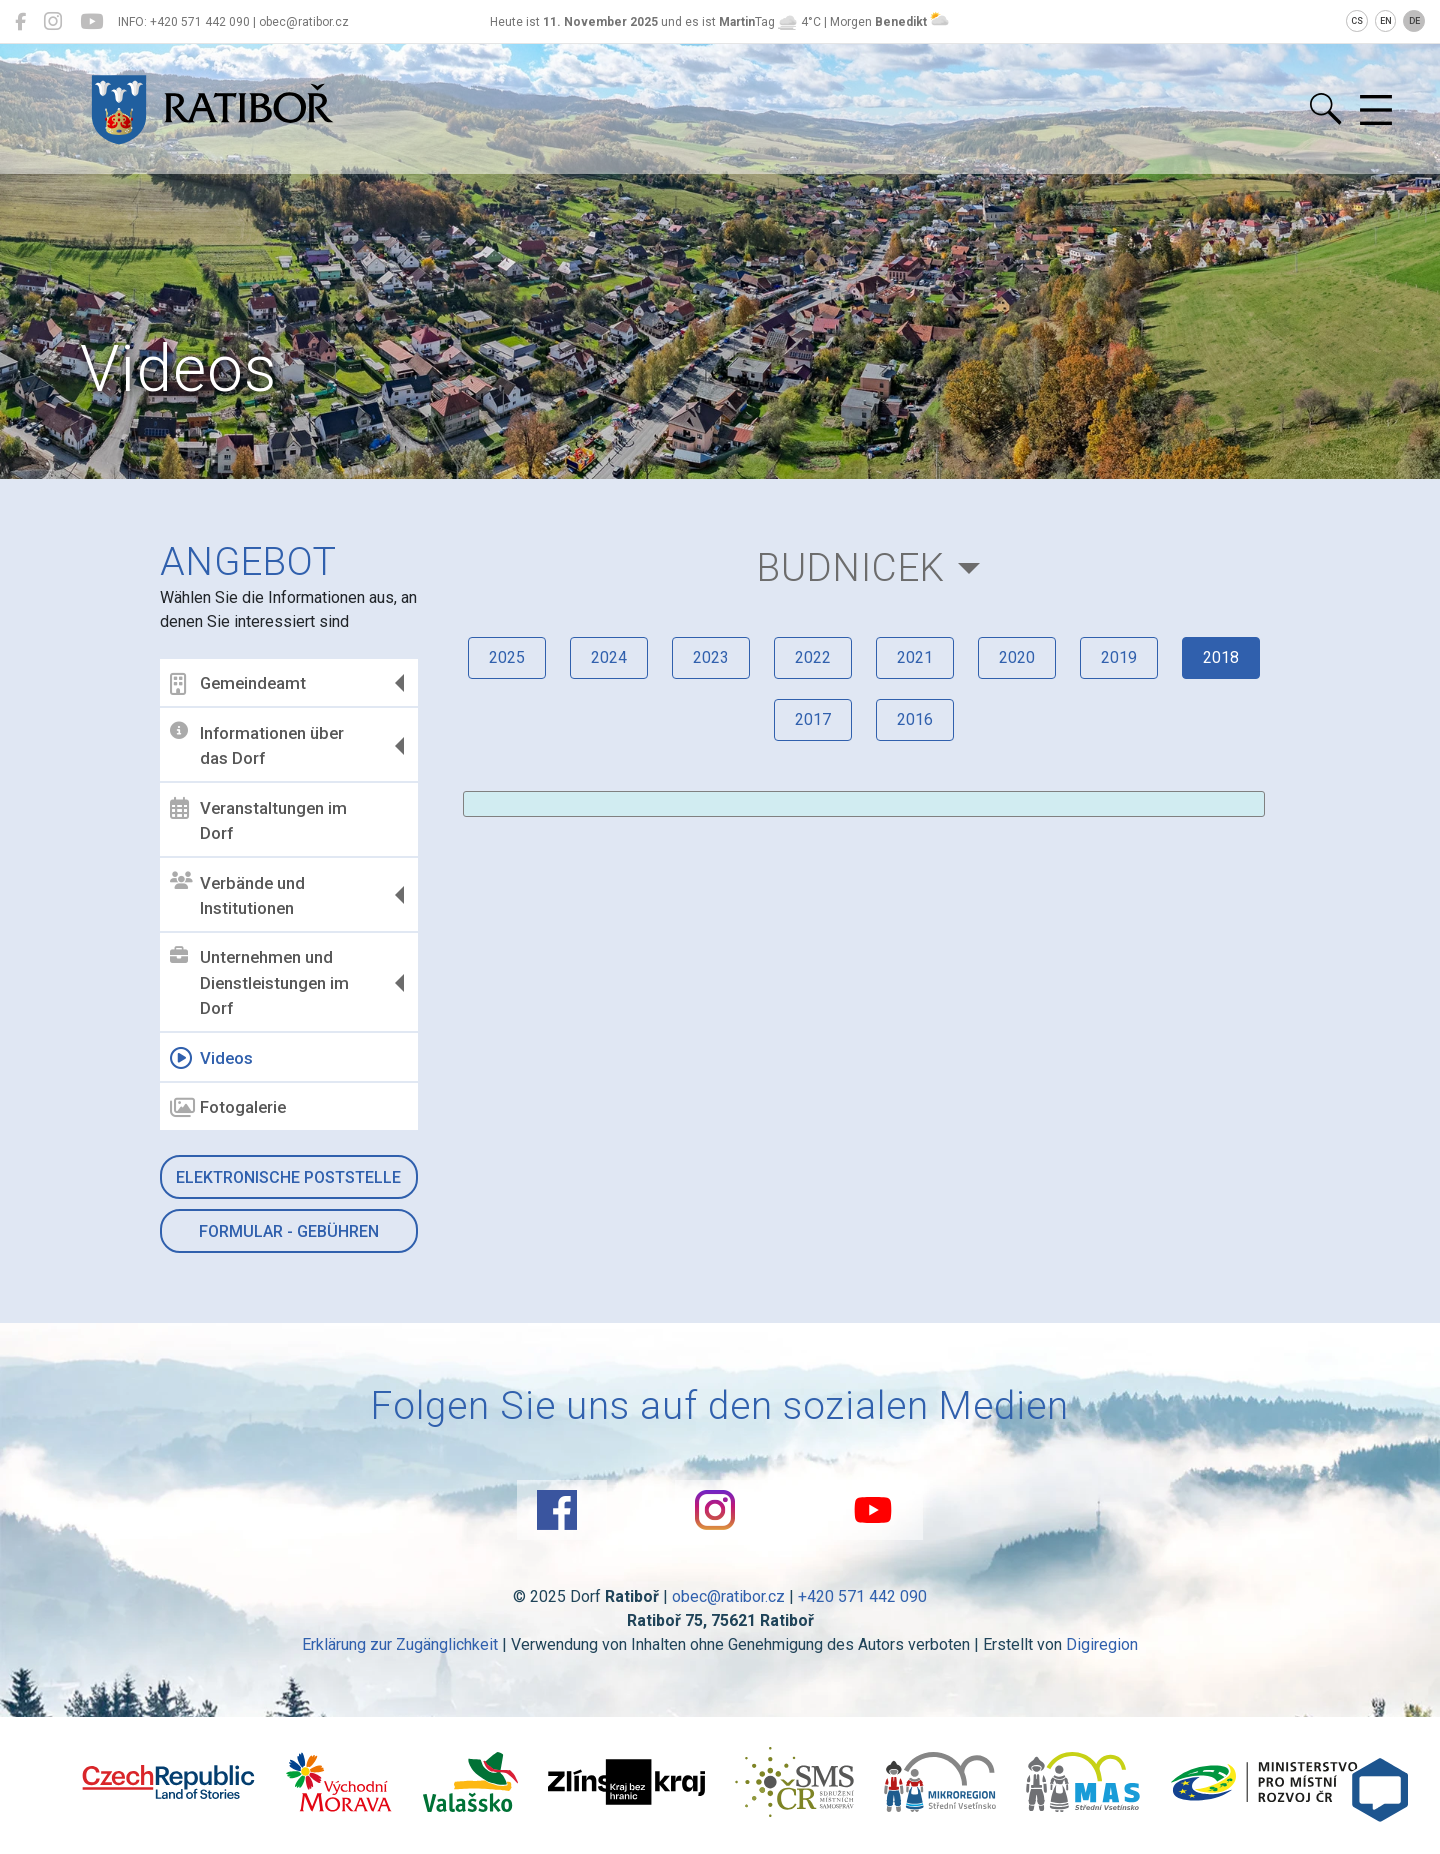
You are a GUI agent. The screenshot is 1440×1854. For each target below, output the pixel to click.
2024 (609, 657)
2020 (1017, 657)
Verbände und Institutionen (237, 895)
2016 (915, 719)
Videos (211, 1058)
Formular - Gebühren (289, 1231)
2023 (711, 657)
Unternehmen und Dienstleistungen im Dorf (259, 982)
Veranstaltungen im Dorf (258, 820)
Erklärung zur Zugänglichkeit (400, 1644)
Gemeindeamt (238, 684)
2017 (813, 719)
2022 (813, 657)
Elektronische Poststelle (288, 1177)
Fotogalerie (228, 1108)
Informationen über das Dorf (257, 745)
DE (1414, 21)
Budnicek (851, 567)
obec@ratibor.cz (728, 1596)
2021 (915, 657)
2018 (1221, 657)
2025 (507, 657)
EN (1386, 21)
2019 (1119, 657)
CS (1357, 21)
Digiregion (1102, 1644)
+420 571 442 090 (862, 1596)
